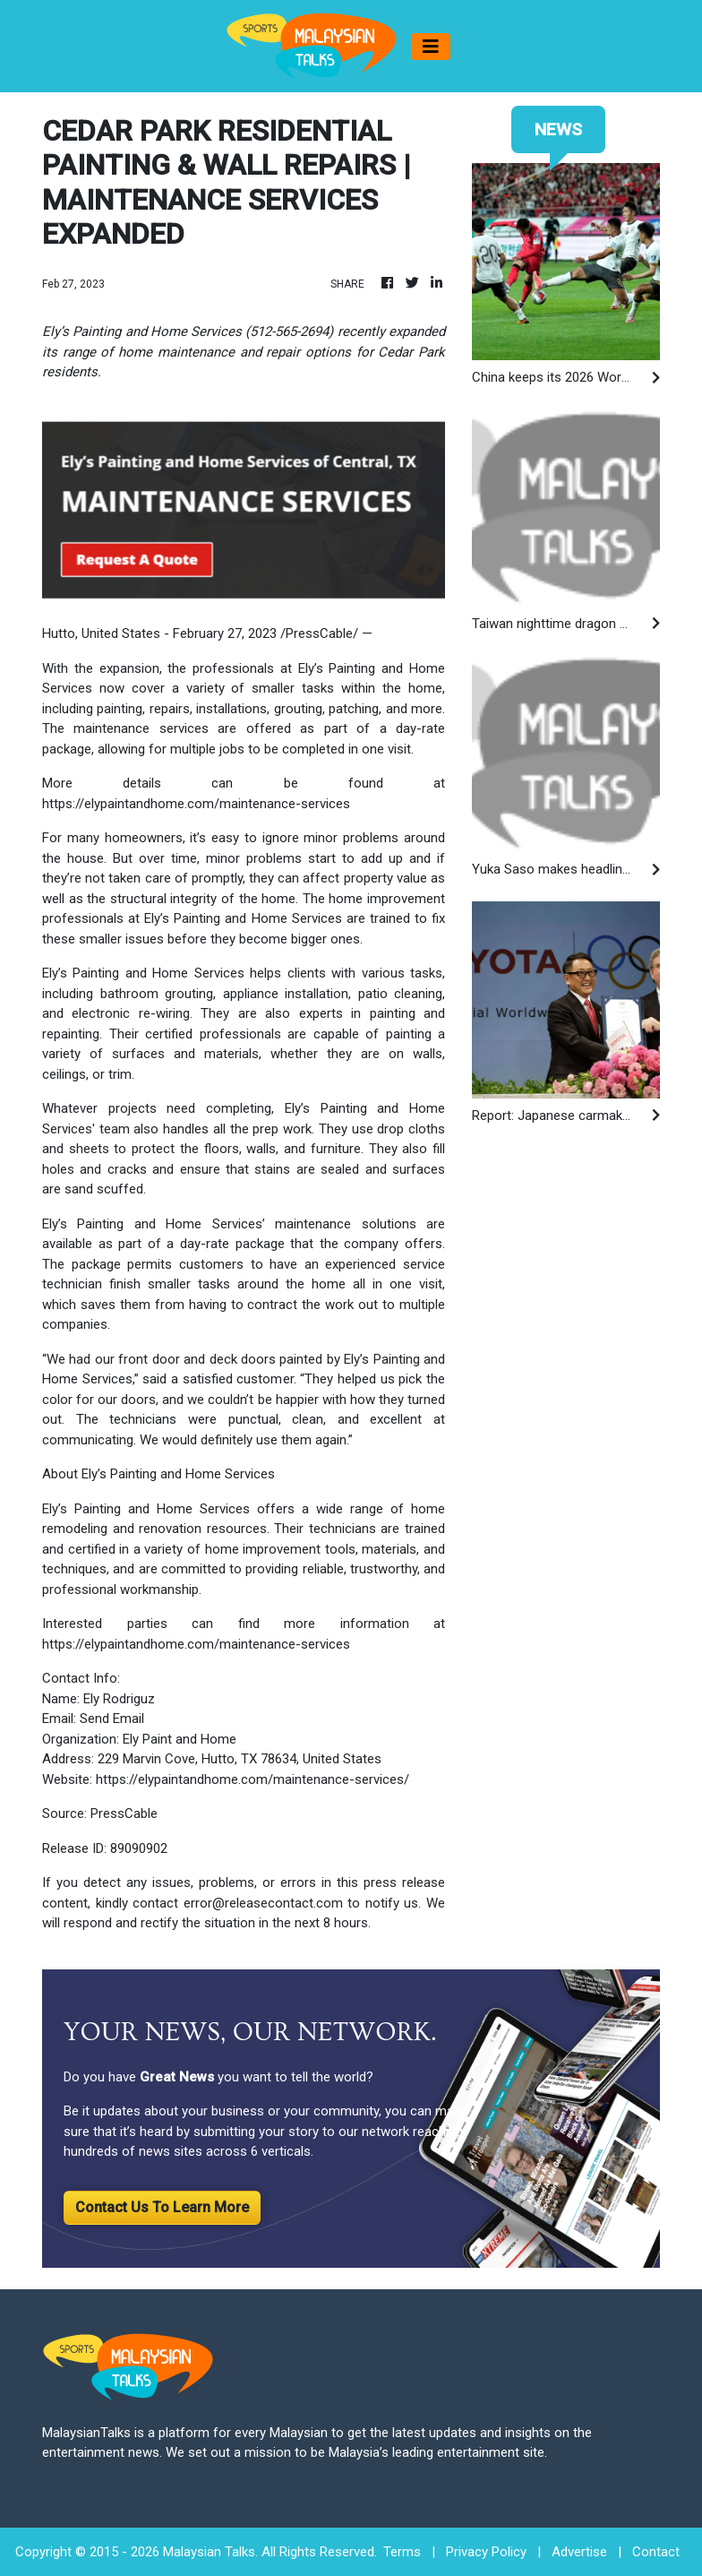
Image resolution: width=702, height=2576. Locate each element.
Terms (402, 2552)
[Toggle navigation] (430, 46)
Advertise (579, 2552)
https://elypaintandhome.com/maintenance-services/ (252, 1779)
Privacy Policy (486, 2552)
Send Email (112, 1718)
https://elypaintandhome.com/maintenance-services (196, 804)
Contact (656, 2552)
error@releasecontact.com (263, 1903)
